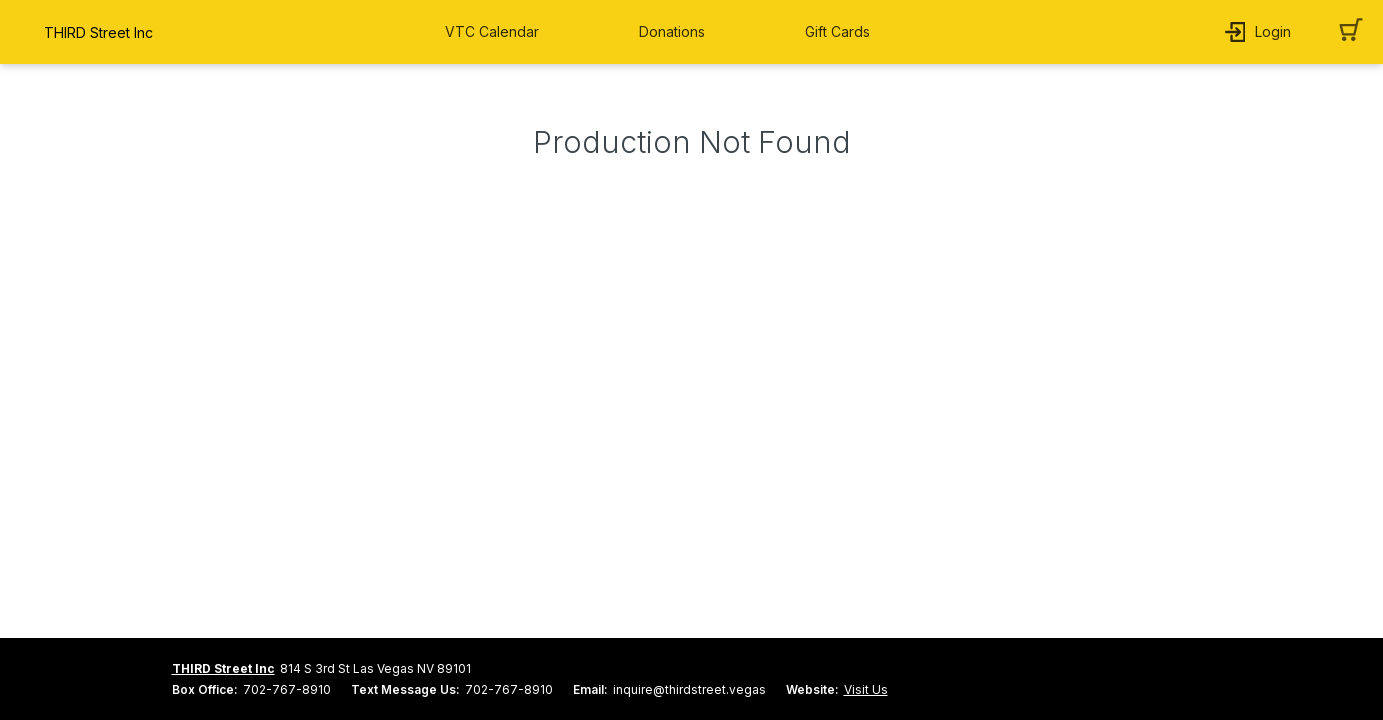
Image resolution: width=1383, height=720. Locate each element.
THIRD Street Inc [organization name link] (98, 32)
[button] (497, 32)
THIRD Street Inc (223, 668)
